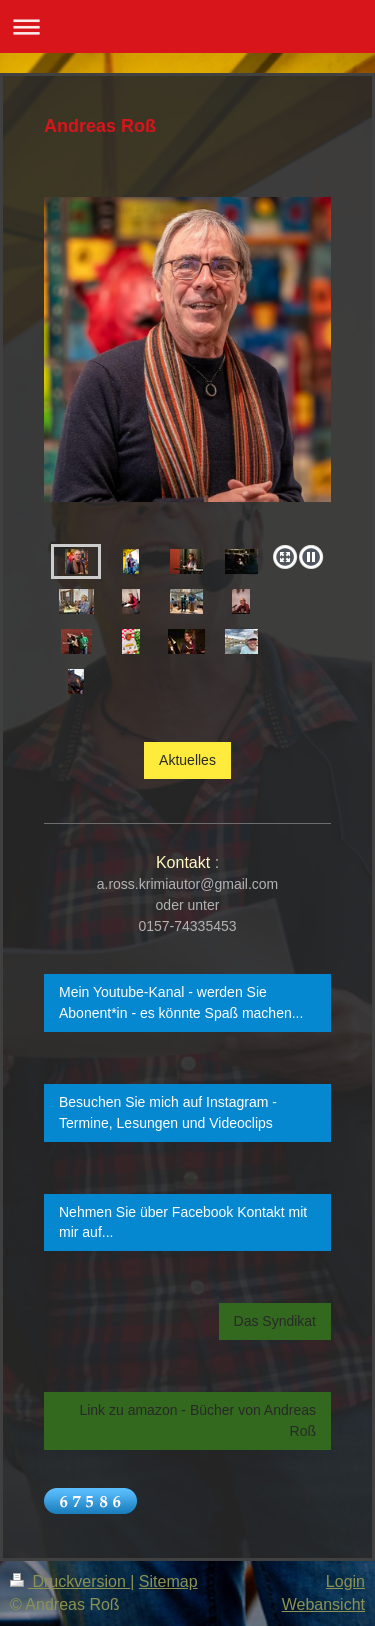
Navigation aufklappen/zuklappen (187, 26)
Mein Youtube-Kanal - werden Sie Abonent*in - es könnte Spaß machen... (181, 1002)
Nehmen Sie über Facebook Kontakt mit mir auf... (183, 1222)
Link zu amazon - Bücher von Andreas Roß (197, 1420)
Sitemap (168, 1581)
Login (345, 1581)
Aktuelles (187, 760)
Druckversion (70, 1581)
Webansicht (323, 1604)
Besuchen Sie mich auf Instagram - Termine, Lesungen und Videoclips (168, 1112)
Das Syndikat (275, 1321)
